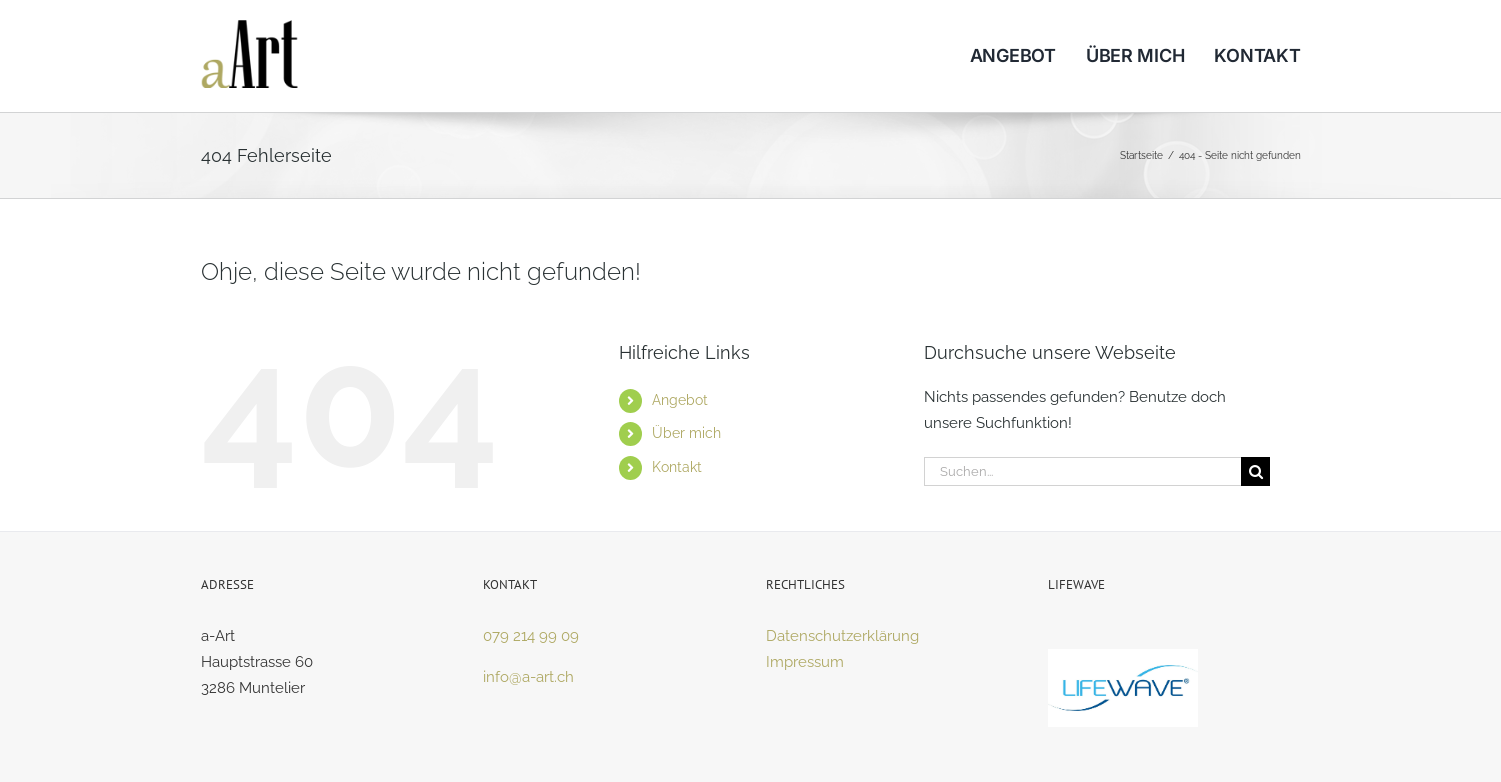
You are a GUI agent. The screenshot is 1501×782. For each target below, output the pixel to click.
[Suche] (1255, 471)
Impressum (805, 662)
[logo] (250, 27)
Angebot (680, 400)
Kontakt (677, 467)
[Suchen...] (1083, 471)
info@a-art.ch (528, 677)
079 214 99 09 (531, 636)
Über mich (686, 433)
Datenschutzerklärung (842, 636)
